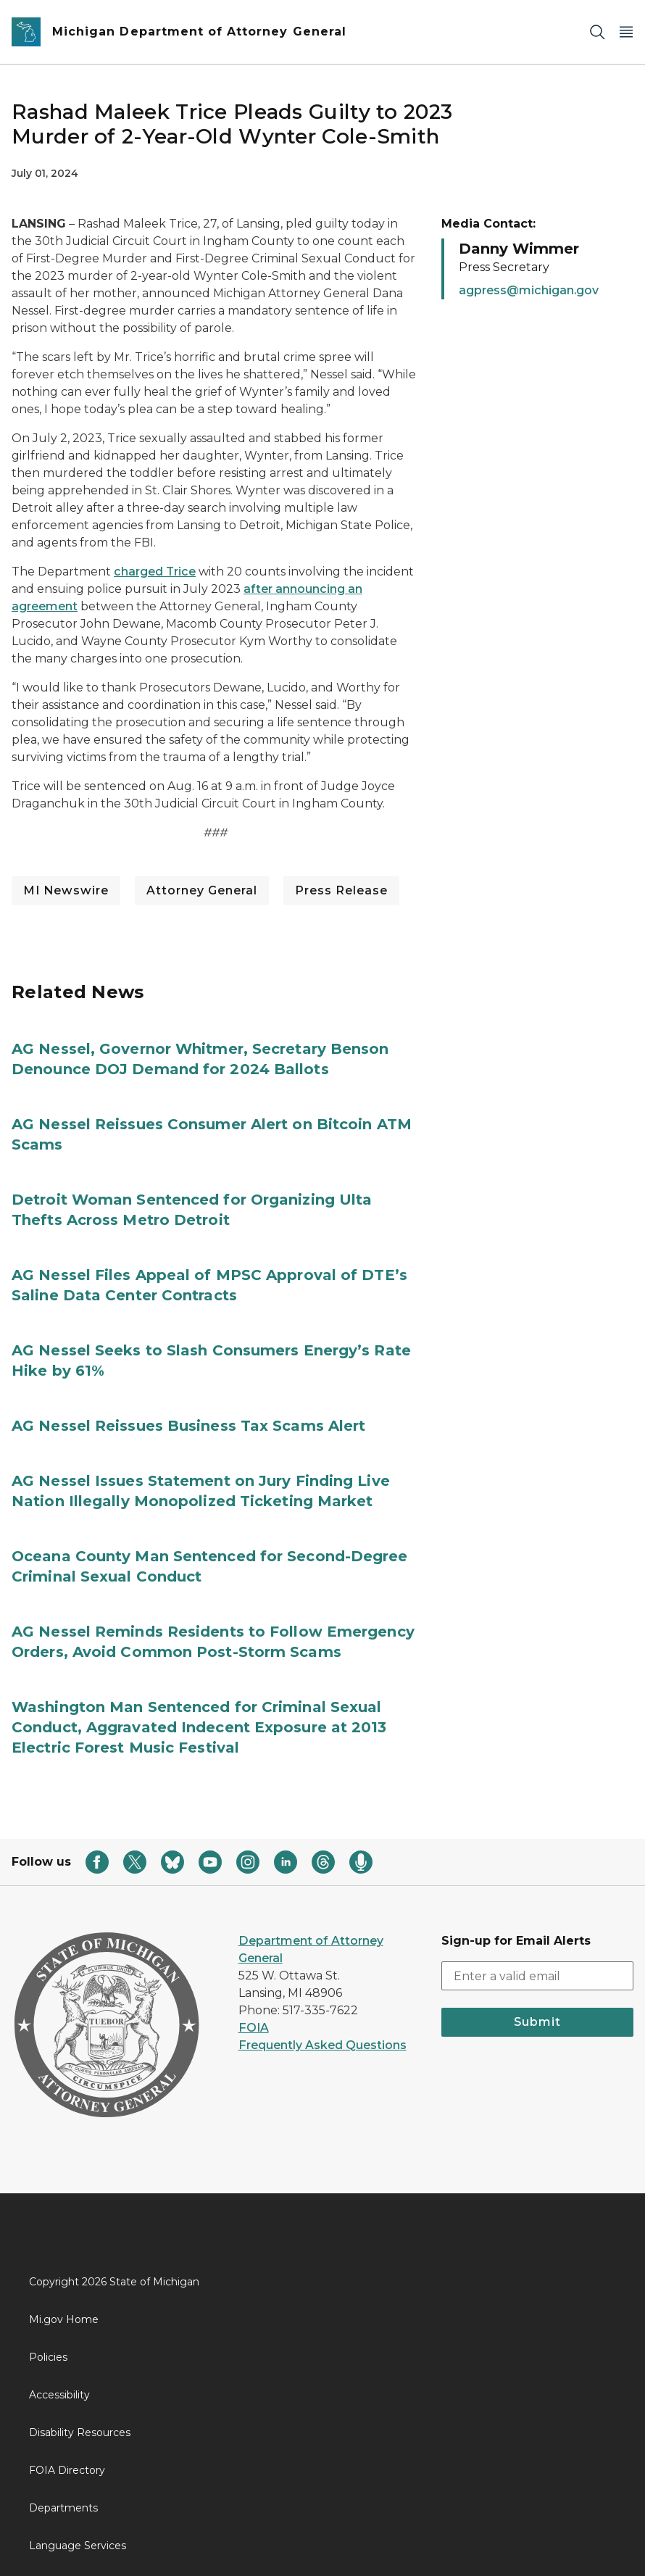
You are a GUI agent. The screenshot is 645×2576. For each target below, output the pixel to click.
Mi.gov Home (64, 2319)
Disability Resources (79, 2432)
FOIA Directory (67, 2470)
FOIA (253, 2028)
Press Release (341, 890)
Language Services (77, 2545)
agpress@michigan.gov (529, 290)
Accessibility (59, 2394)
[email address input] (537, 1975)
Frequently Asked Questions (322, 2045)
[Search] (597, 32)
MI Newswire (66, 890)
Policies (48, 2357)
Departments (63, 2507)
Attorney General (201, 890)
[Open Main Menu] (626, 32)
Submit (537, 2022)
